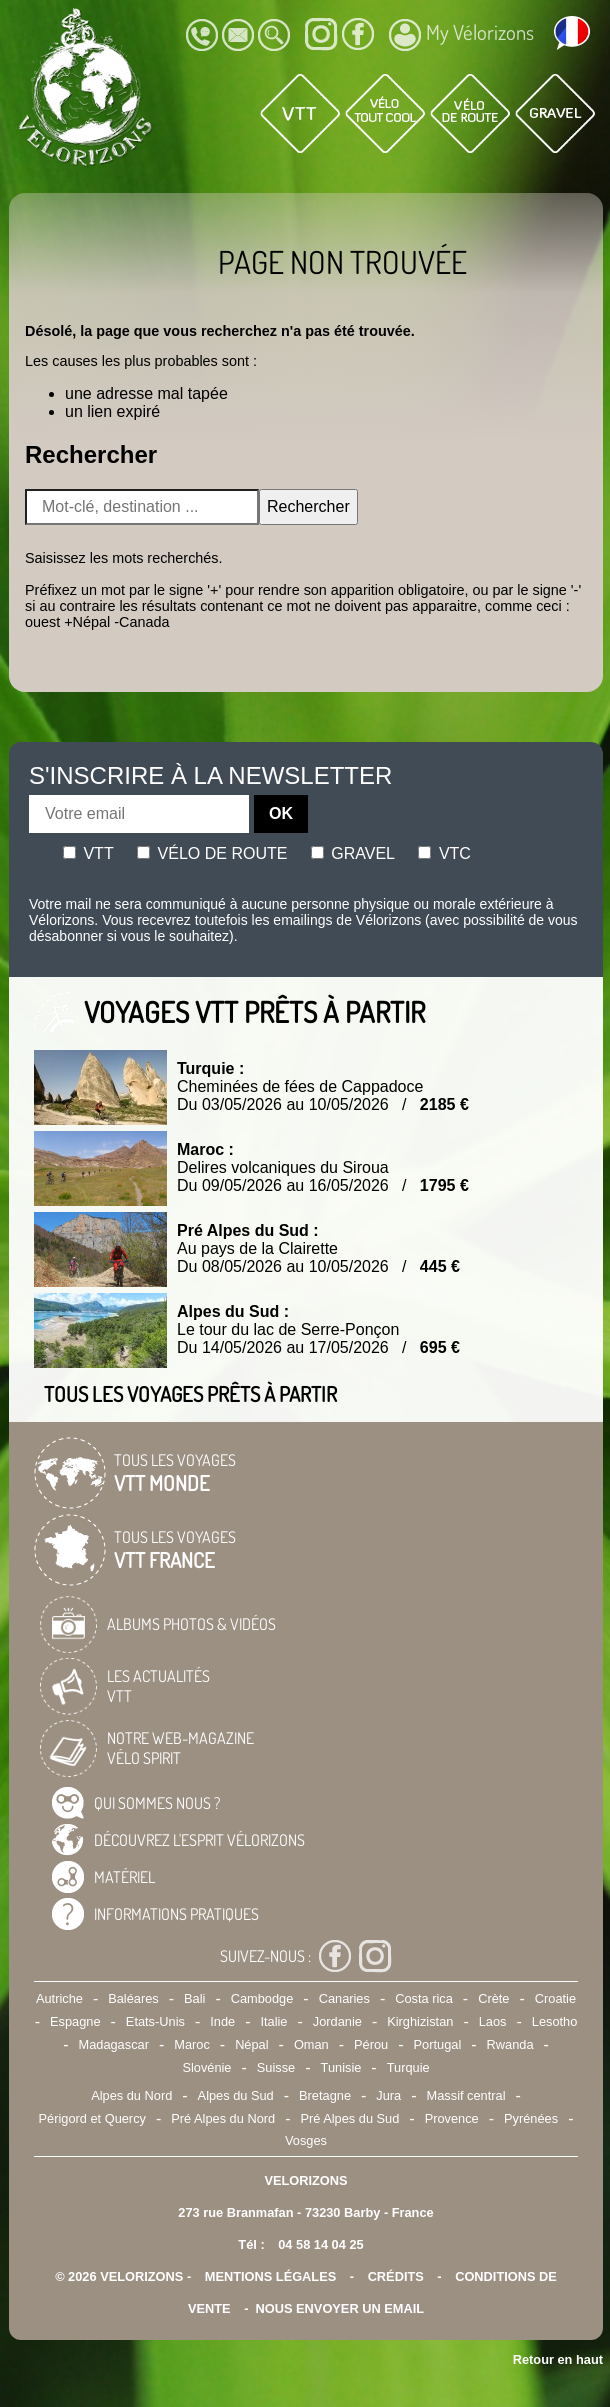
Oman (311, 2044)
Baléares (133, 1998)
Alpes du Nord (131, 2095)
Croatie (555, 1998)
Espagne (75, 2021)
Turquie (408, 2067)
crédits (396, 2276)
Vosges (306, 2140)
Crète (493, 1998)
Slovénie (206, 2067)
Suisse (276, 2067)
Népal (251, 2044)
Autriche (59, 1998)
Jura (388, 2095)
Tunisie (341, 2067)
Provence (452, 2118)
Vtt (88, 853)
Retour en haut (558, 2359)
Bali (194, 1998)
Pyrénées (531, 2118)
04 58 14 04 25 (320, 2244)
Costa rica (424, 1998)
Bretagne (325, 2095)
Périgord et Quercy (92, 2118)
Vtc (444, 853)
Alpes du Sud (236, 2095)
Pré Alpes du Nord (223, 2118)
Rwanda (510, 2044)
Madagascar (113, 2044)
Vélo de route (212, 853)
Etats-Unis (155, 2021)
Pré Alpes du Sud (349, 2118)
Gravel (353, 853)
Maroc (192, 2044)
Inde (222, 2021)
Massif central (466, 2095)
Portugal (438, 2044)
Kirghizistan (420, 2021)
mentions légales (271, 2276)
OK (281, 813)
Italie (273, 2021)
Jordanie (337, 2021)
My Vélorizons (461, 35)
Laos (493, 2021)
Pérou (371, 2044)
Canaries (344, 1998)
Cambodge (262, 1998)
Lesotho (555, 2021)
